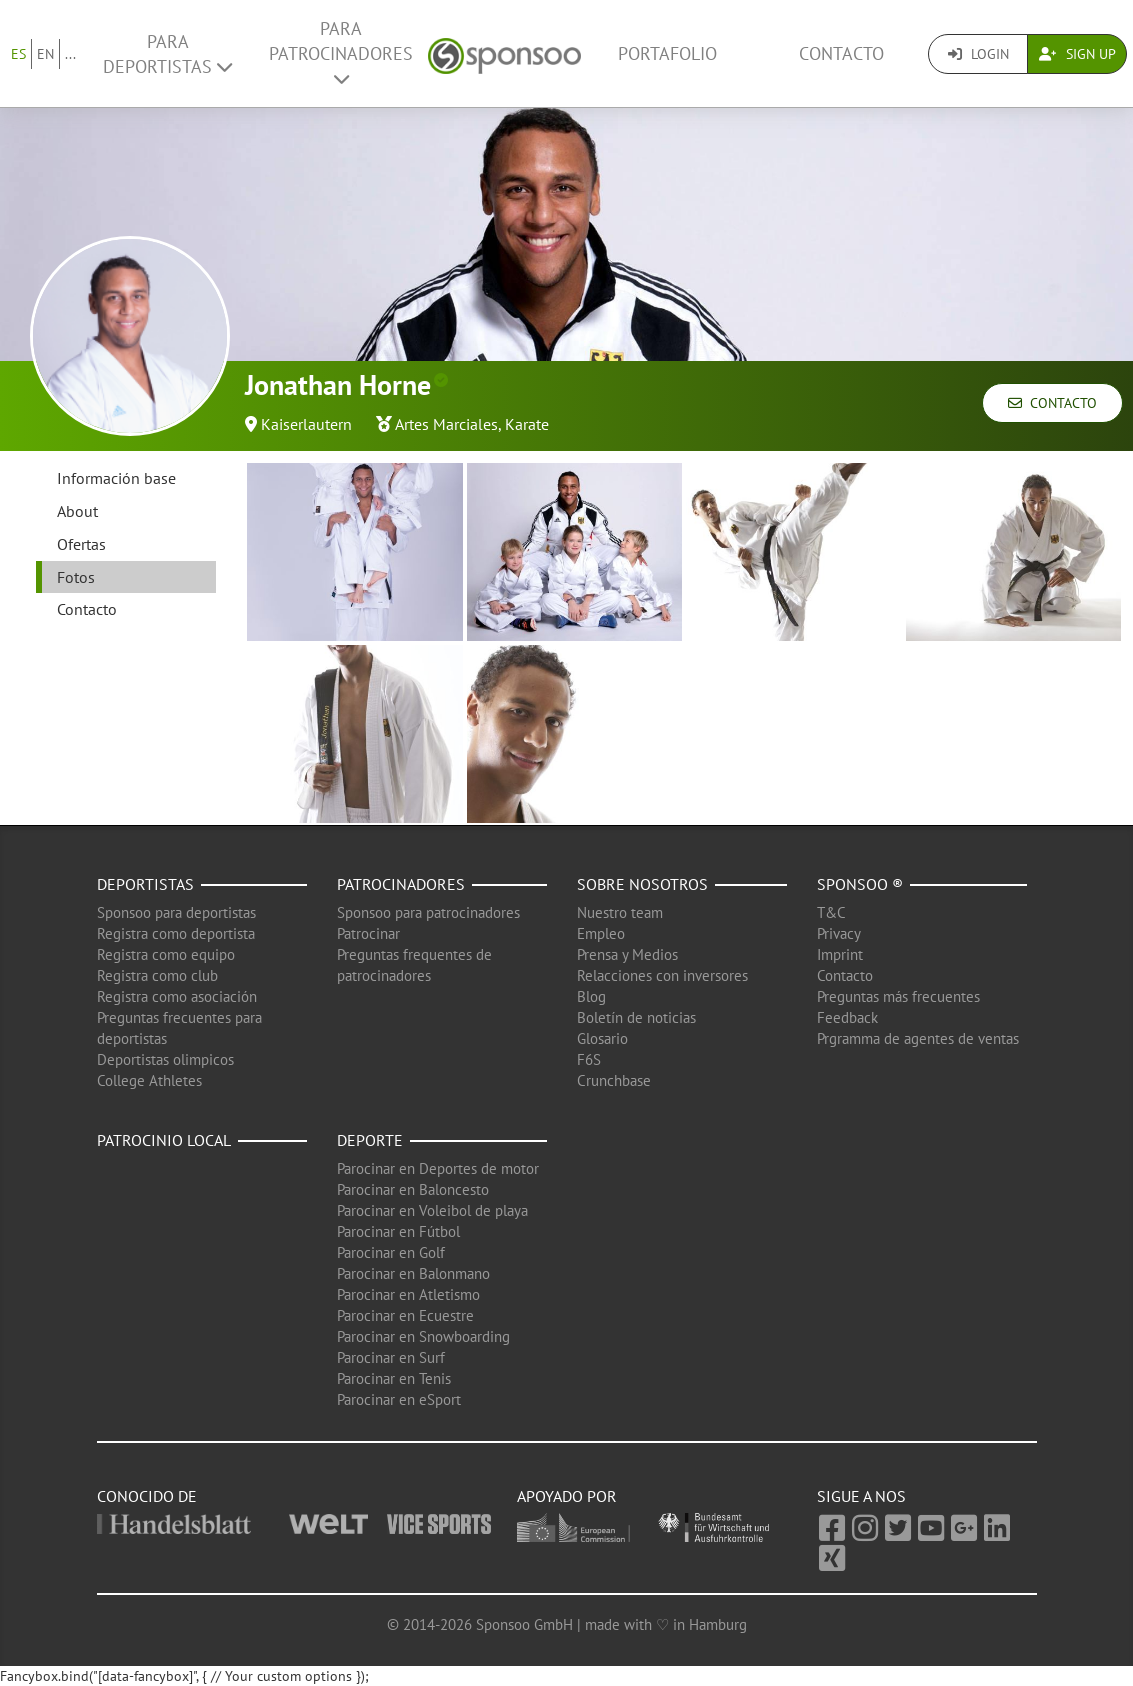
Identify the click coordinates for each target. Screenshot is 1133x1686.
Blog (591, 996)
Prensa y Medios (627, 954)
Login (978, 54)
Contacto (841, 53)
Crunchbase (614, 1080)
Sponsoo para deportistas (176, 912)
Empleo (601, 933)
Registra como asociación (177, 996)
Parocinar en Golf (391, 1252)
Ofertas (81, 544)
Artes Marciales (446, 424)
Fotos (76, 577)
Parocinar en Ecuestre (405, 1315)
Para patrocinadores (341, 52)
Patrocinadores (401, 884)
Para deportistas (167, 54)
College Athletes (149, 1080)
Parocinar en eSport (399, 1399)
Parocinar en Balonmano (413, 1273)
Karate (527, 424)
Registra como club (157, 975)
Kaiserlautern (306, 424)
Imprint (840, 954)
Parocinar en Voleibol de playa (432, 1210)
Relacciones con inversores (662, 975)
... (70, 54)
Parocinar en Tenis (394, 1378)
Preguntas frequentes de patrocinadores (414, 965)
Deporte (370, 1140)
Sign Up (1077, 54)
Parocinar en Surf (391, 1357)
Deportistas (145, 884)
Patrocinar (368, 933)
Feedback (847, 1017)
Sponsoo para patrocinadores (428, 912)
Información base (116, 478)
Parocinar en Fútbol (398, 1231)
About (77, 511)
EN (45, 54)
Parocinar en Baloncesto (413, 1189)
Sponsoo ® (860, 884)
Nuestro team (620, 912)
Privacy (839, 933)
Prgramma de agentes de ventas (918, 1038)
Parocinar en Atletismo (408, 1294)
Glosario (602, 1038)
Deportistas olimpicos (165, 1059)
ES (18, 54)
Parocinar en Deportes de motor (438, 1168)
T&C (831, 912)
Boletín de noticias (636, 1017)
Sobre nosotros (642, 884)
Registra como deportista (176, 933)
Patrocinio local (164, 1140)
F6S (589, 1059)
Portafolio (667, 53)
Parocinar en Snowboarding (423, 1336)
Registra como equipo (166, 954)
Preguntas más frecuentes (898, 996)
